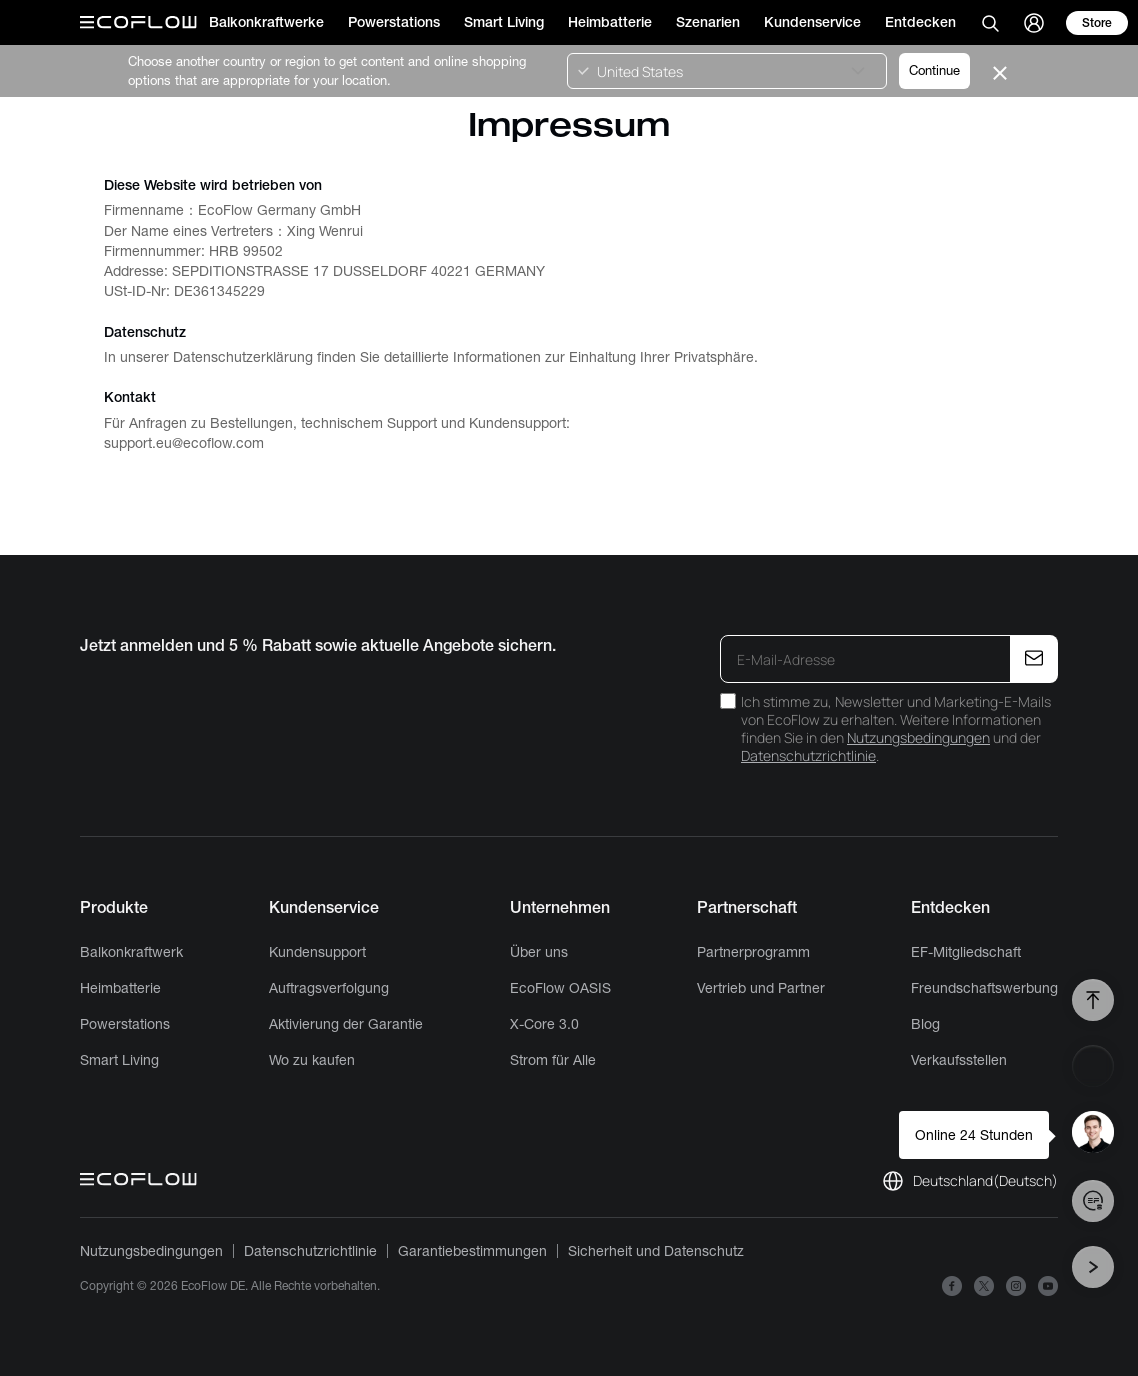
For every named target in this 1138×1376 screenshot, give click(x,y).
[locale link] (969, 1181)
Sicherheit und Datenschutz (656, 1251)
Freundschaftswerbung (984, 988)
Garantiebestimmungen (472, 1251)
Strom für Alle (553, 1060)
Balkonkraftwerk (131, 952)
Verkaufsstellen (959, 1060)
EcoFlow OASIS (560, 988)
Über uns (539, 952)
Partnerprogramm (753, 952)
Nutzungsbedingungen (918, 737)
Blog (925, 1024)
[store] (1097, 23)
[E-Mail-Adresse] (867, 659)
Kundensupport (317, 952)
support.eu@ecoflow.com (184, 443)
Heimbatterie (120, 988)
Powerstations (125, 1024)
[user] (1034, 23)
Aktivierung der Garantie (346, 1024)
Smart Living (119, 1060)
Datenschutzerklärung (243, 357)
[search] (990, 23)
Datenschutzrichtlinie (808, 755)
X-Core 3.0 (544, 1024)
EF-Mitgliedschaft (966, 952)
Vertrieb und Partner (761, 988)
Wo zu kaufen (312, 1060)
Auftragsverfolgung (329, 988)
